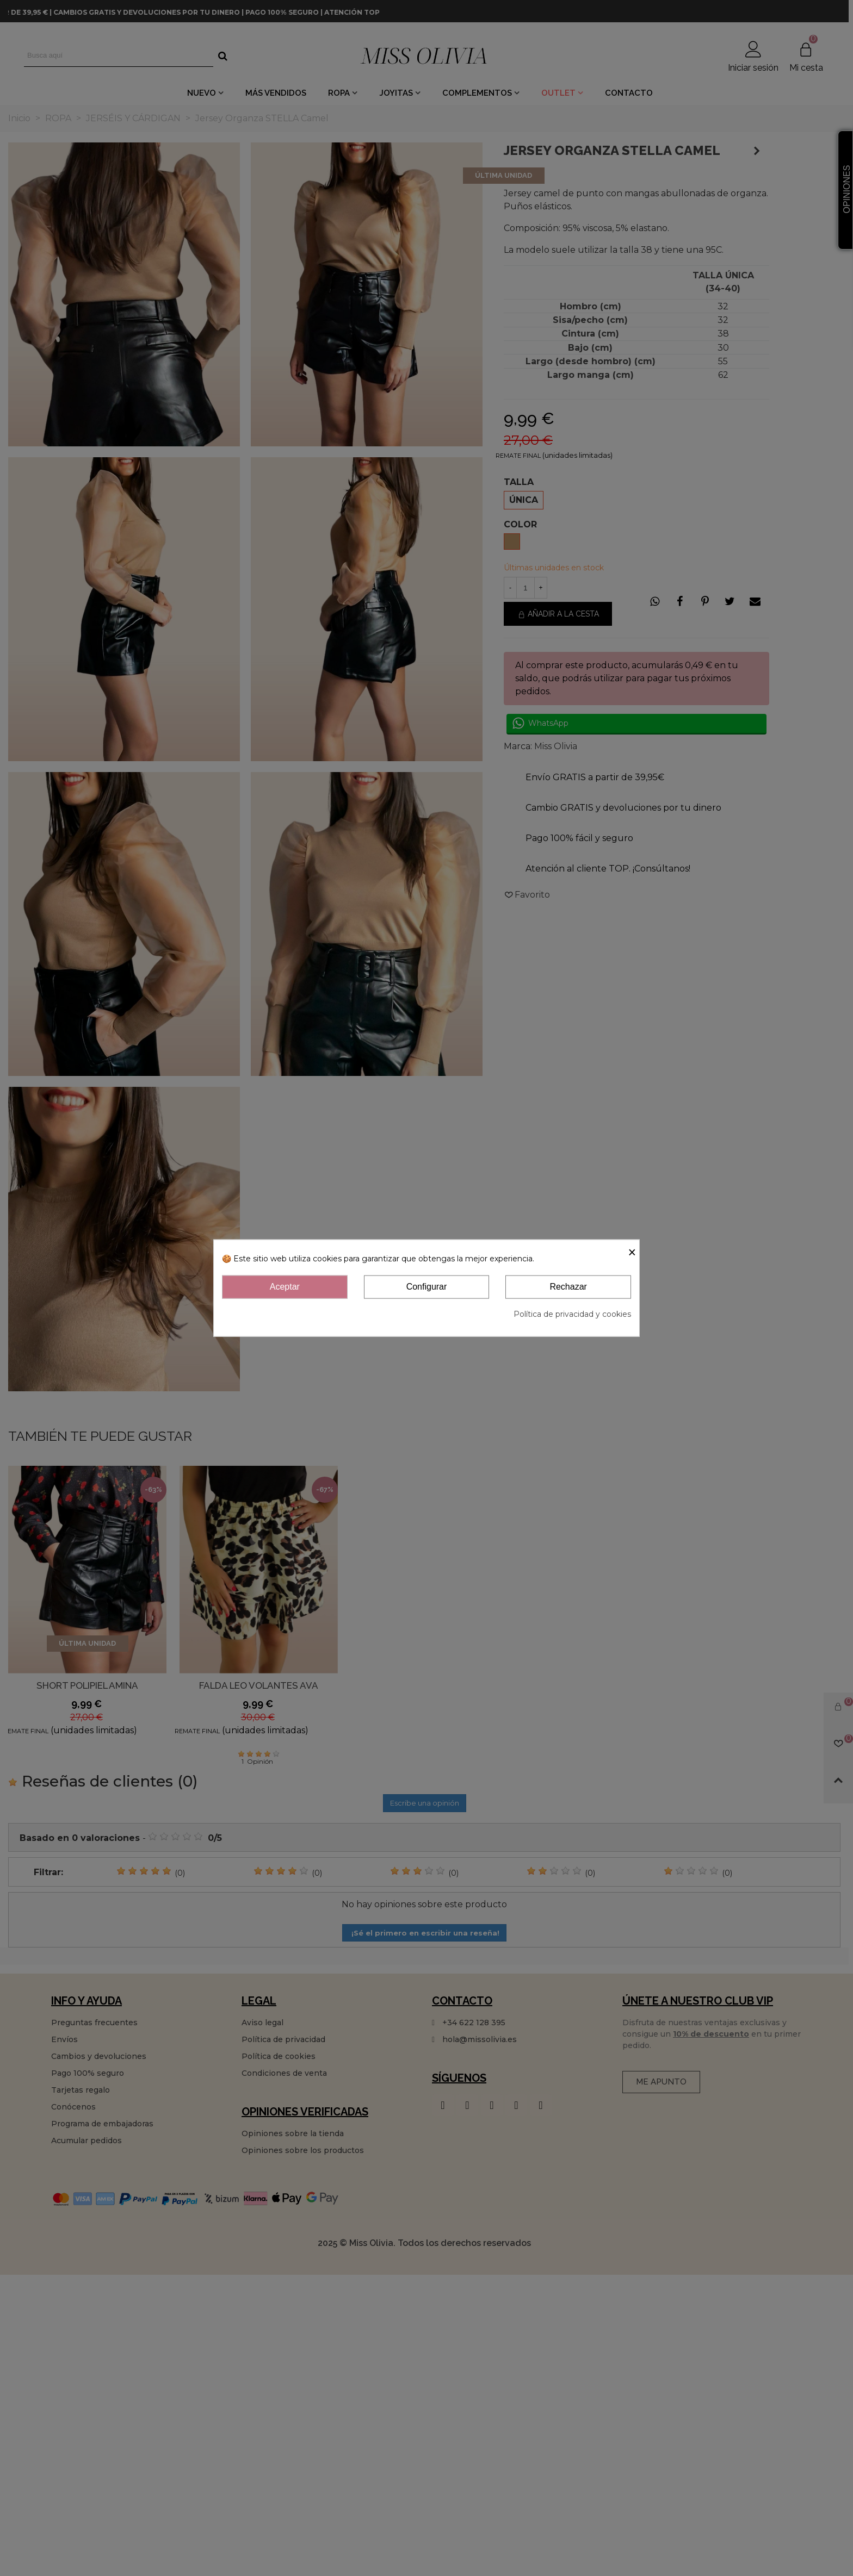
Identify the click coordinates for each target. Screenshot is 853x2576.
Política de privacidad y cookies (572, 1313)
